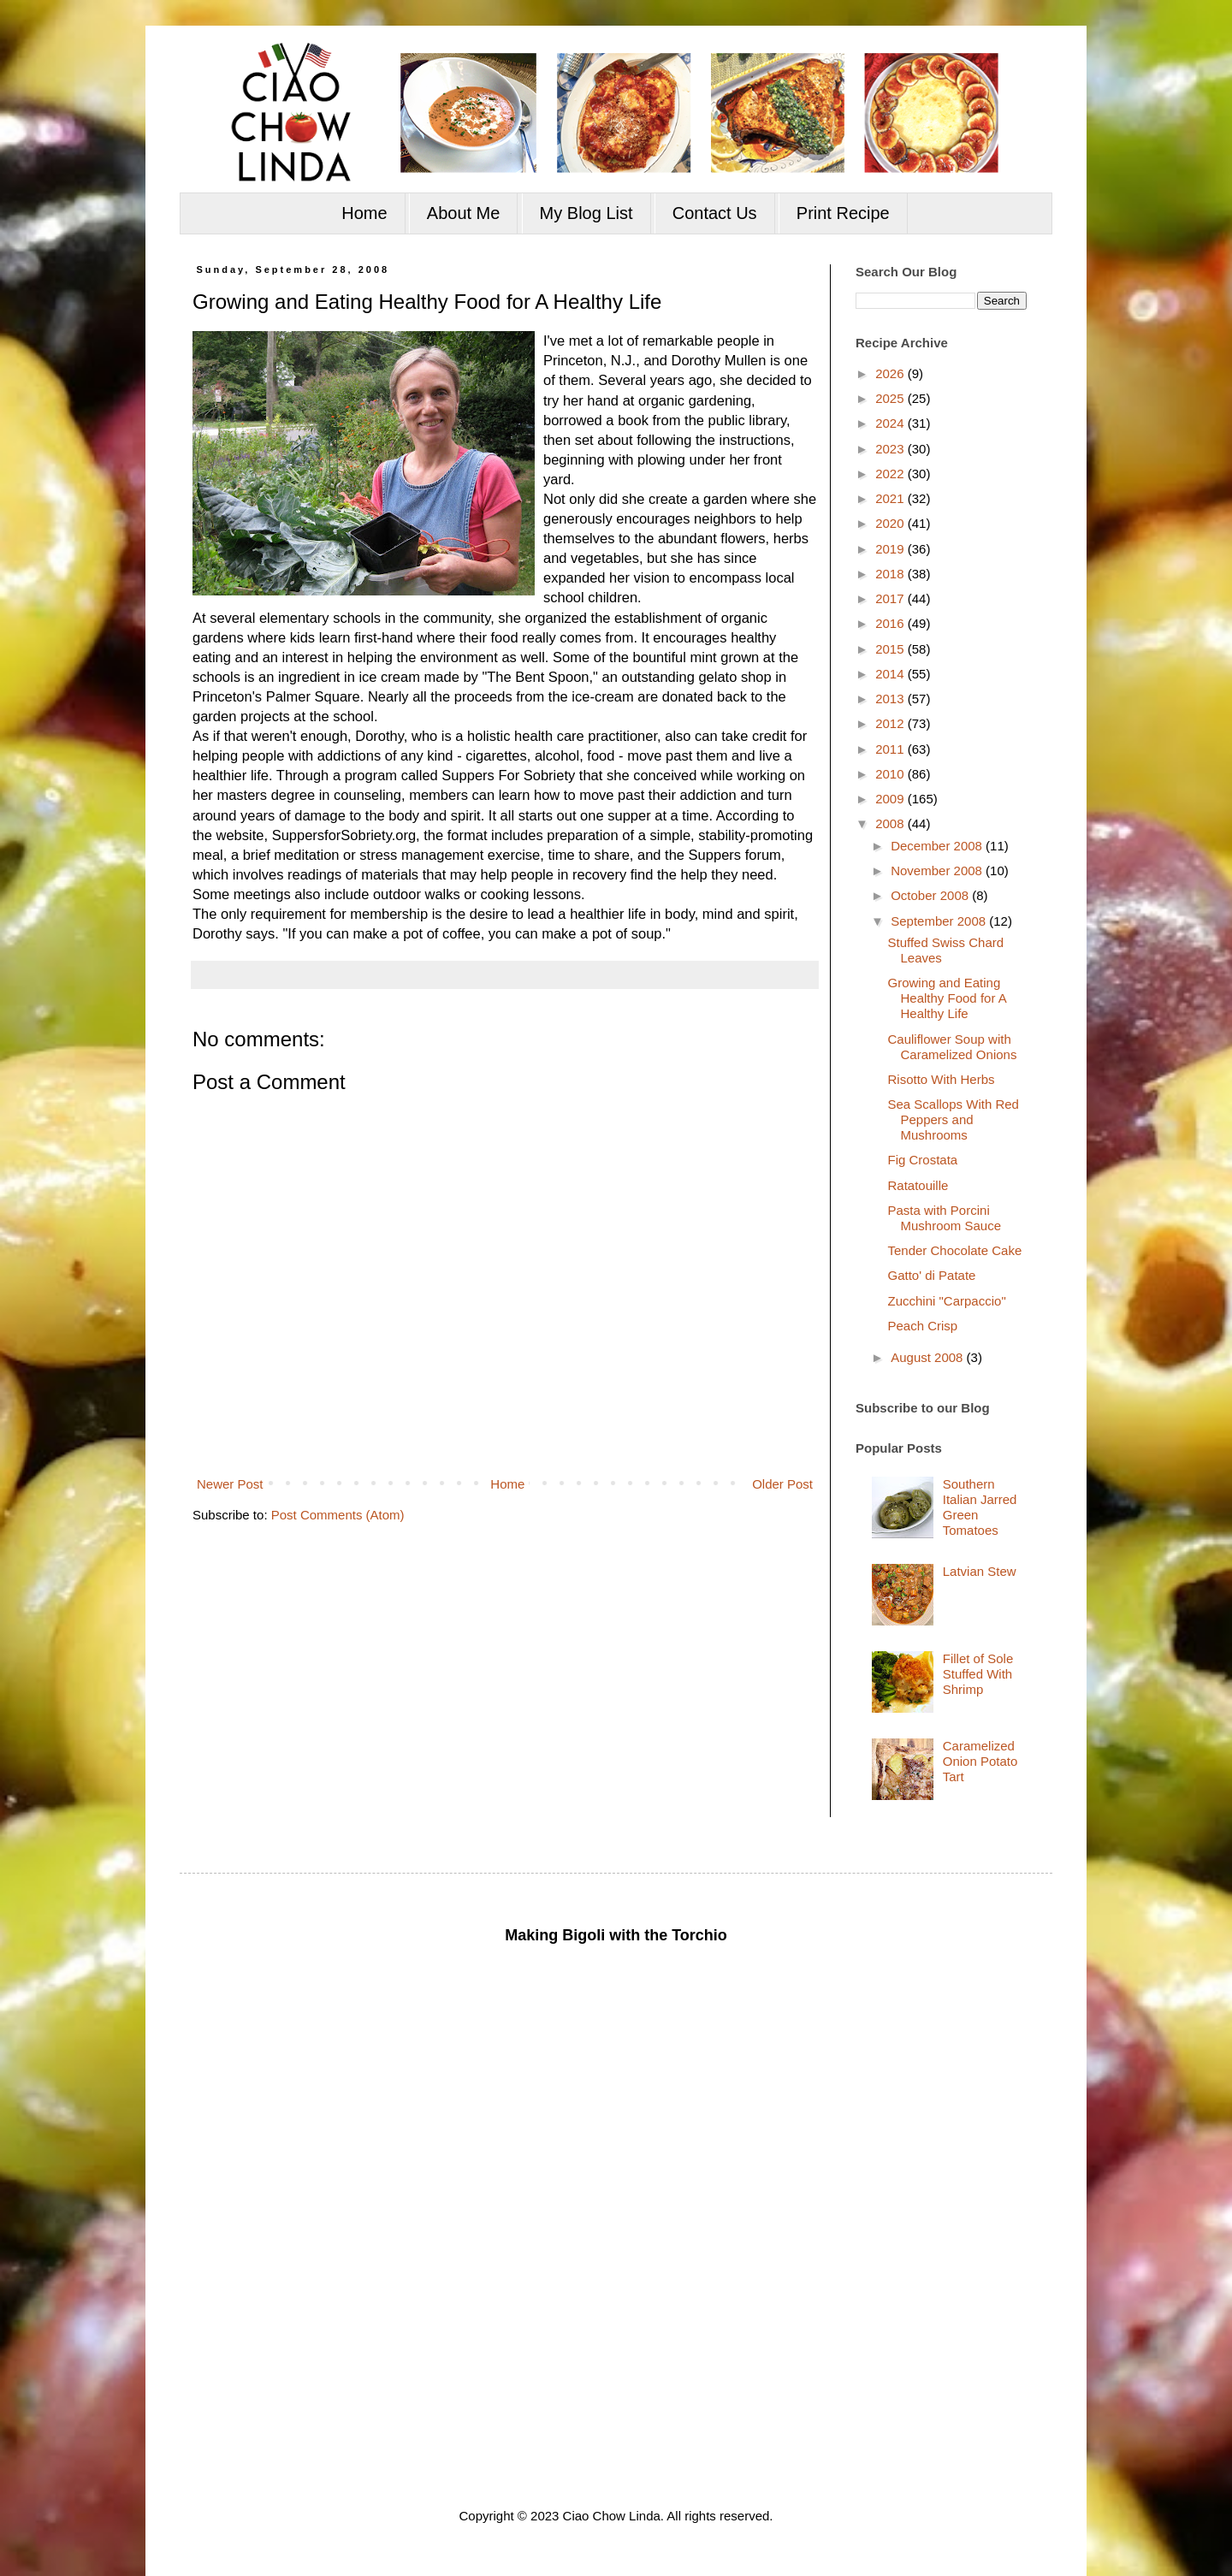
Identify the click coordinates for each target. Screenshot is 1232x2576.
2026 (891, 373)
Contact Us (714, 213)
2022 (891, 473)
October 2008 (931, 895)
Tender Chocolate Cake (955, 1250)
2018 (891, 573)
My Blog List (586, 213)
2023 (891, 448)
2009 (891, 798)
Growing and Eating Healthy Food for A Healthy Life (947, 998)
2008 (891, 823)
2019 (891, 549)
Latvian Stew (979, 1571)
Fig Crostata (923, 1159)
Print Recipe (843, 213)
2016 (891, 623)
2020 (891, 523)
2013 (891, 698)
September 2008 (940, 921)
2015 (891, 649)
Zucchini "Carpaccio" (947, 1301)
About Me (463, 213)
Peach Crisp (923, 1325)
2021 (891, 498)
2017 (891, 598)
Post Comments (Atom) (338, 1514)
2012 (891, 723)
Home (364, 213)
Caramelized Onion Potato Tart (980, 1761)
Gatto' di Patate (932, 1275)
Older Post (782, 1484)
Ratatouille (918, 1185)
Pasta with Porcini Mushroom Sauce (945, 1218)
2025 (891, 398)
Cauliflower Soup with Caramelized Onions (952, 1047)
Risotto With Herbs (941, 1079)
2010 (891, 774)
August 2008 (928, 1357)
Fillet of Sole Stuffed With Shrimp (978, 1674)
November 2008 (938, 870)
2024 (891, 423)
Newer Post (230, 1484)
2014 (891, 673)
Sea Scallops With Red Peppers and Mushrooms (953, 1119)
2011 (891, 749)
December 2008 (938, 845)
